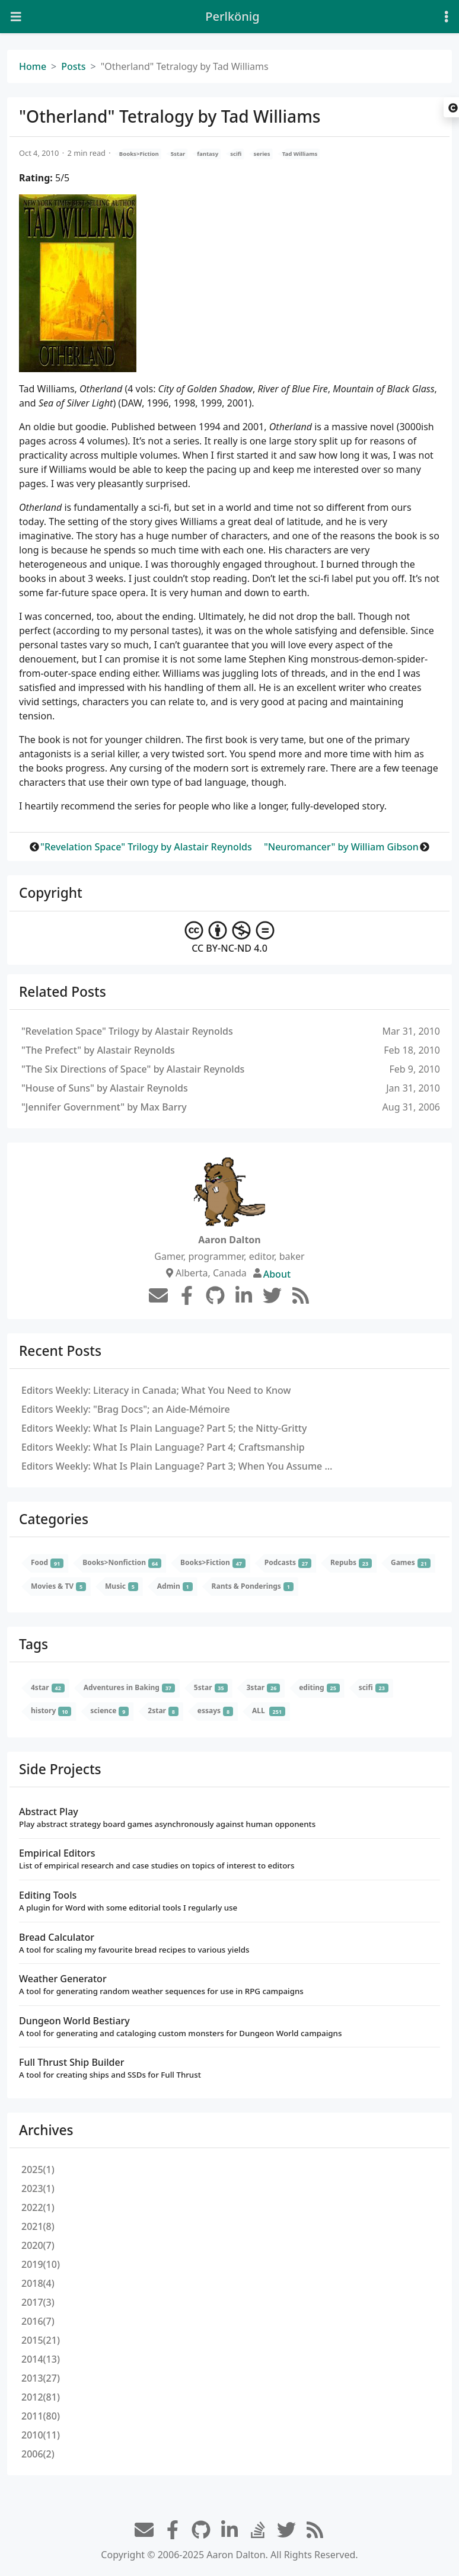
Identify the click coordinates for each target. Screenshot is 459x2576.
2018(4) (38, 2283)
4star (48, 1687)
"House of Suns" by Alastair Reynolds (104, 1088)
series (261, 154)
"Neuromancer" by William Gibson (341, 846)
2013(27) (40, 2378)
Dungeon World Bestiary (229, 2027)
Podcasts (287, 1563)
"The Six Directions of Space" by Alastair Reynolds (132, 1069)
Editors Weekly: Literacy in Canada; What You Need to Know (156, 1390)
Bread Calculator (229, 1943)
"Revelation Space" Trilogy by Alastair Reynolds (146, 846)
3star (263, 1687)
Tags (33, 1644)
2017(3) (38, 2302)
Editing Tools (229, 1901)
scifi (235, 154)
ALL (268, 1711)
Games (411, 1563)
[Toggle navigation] (16, 16)
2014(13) (40, 2359)
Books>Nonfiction (121, 1563)
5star (178, 154)
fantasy (207, 154)
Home (32, 66)
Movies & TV (58, 1586)
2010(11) (40, 2434)
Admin (175, 1586)
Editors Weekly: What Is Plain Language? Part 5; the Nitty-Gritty (164, 1428)
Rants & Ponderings (253, 1586)
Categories (53, 1519)
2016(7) (38, 2321)
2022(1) (38, 2207)
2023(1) (38, 2188)
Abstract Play (229, 1818)
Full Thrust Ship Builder (229, 2068)
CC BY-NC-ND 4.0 (229, 938)
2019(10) (40, 2264)
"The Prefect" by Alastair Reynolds (98, 1050)
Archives (46, 2130)
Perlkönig (232, 16)
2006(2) (38, 2453)
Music (121, 1586)
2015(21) (40, 2340)
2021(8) (38, 2226)
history (51, 1711)
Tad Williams (300, 154)
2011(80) (40, 2416)
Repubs (351, 1563)
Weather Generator (229, 1985)
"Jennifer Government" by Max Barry (104, 1106)
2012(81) (40, 2397)
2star (163, 1711)
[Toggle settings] (446, 16)
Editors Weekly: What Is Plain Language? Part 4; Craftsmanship (163, 1447)
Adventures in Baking (129, 1687)
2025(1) (38, 2169)
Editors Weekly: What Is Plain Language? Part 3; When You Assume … (176, 1466)
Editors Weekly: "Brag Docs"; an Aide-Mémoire (125, 1409)
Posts (73, 66)
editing (319, 1687)
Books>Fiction (139, 154)
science (109, 1711)
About (277, 1274)
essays (215, 1711)
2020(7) (38, 2245)
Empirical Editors (229, 1859)
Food (47, 1563)
